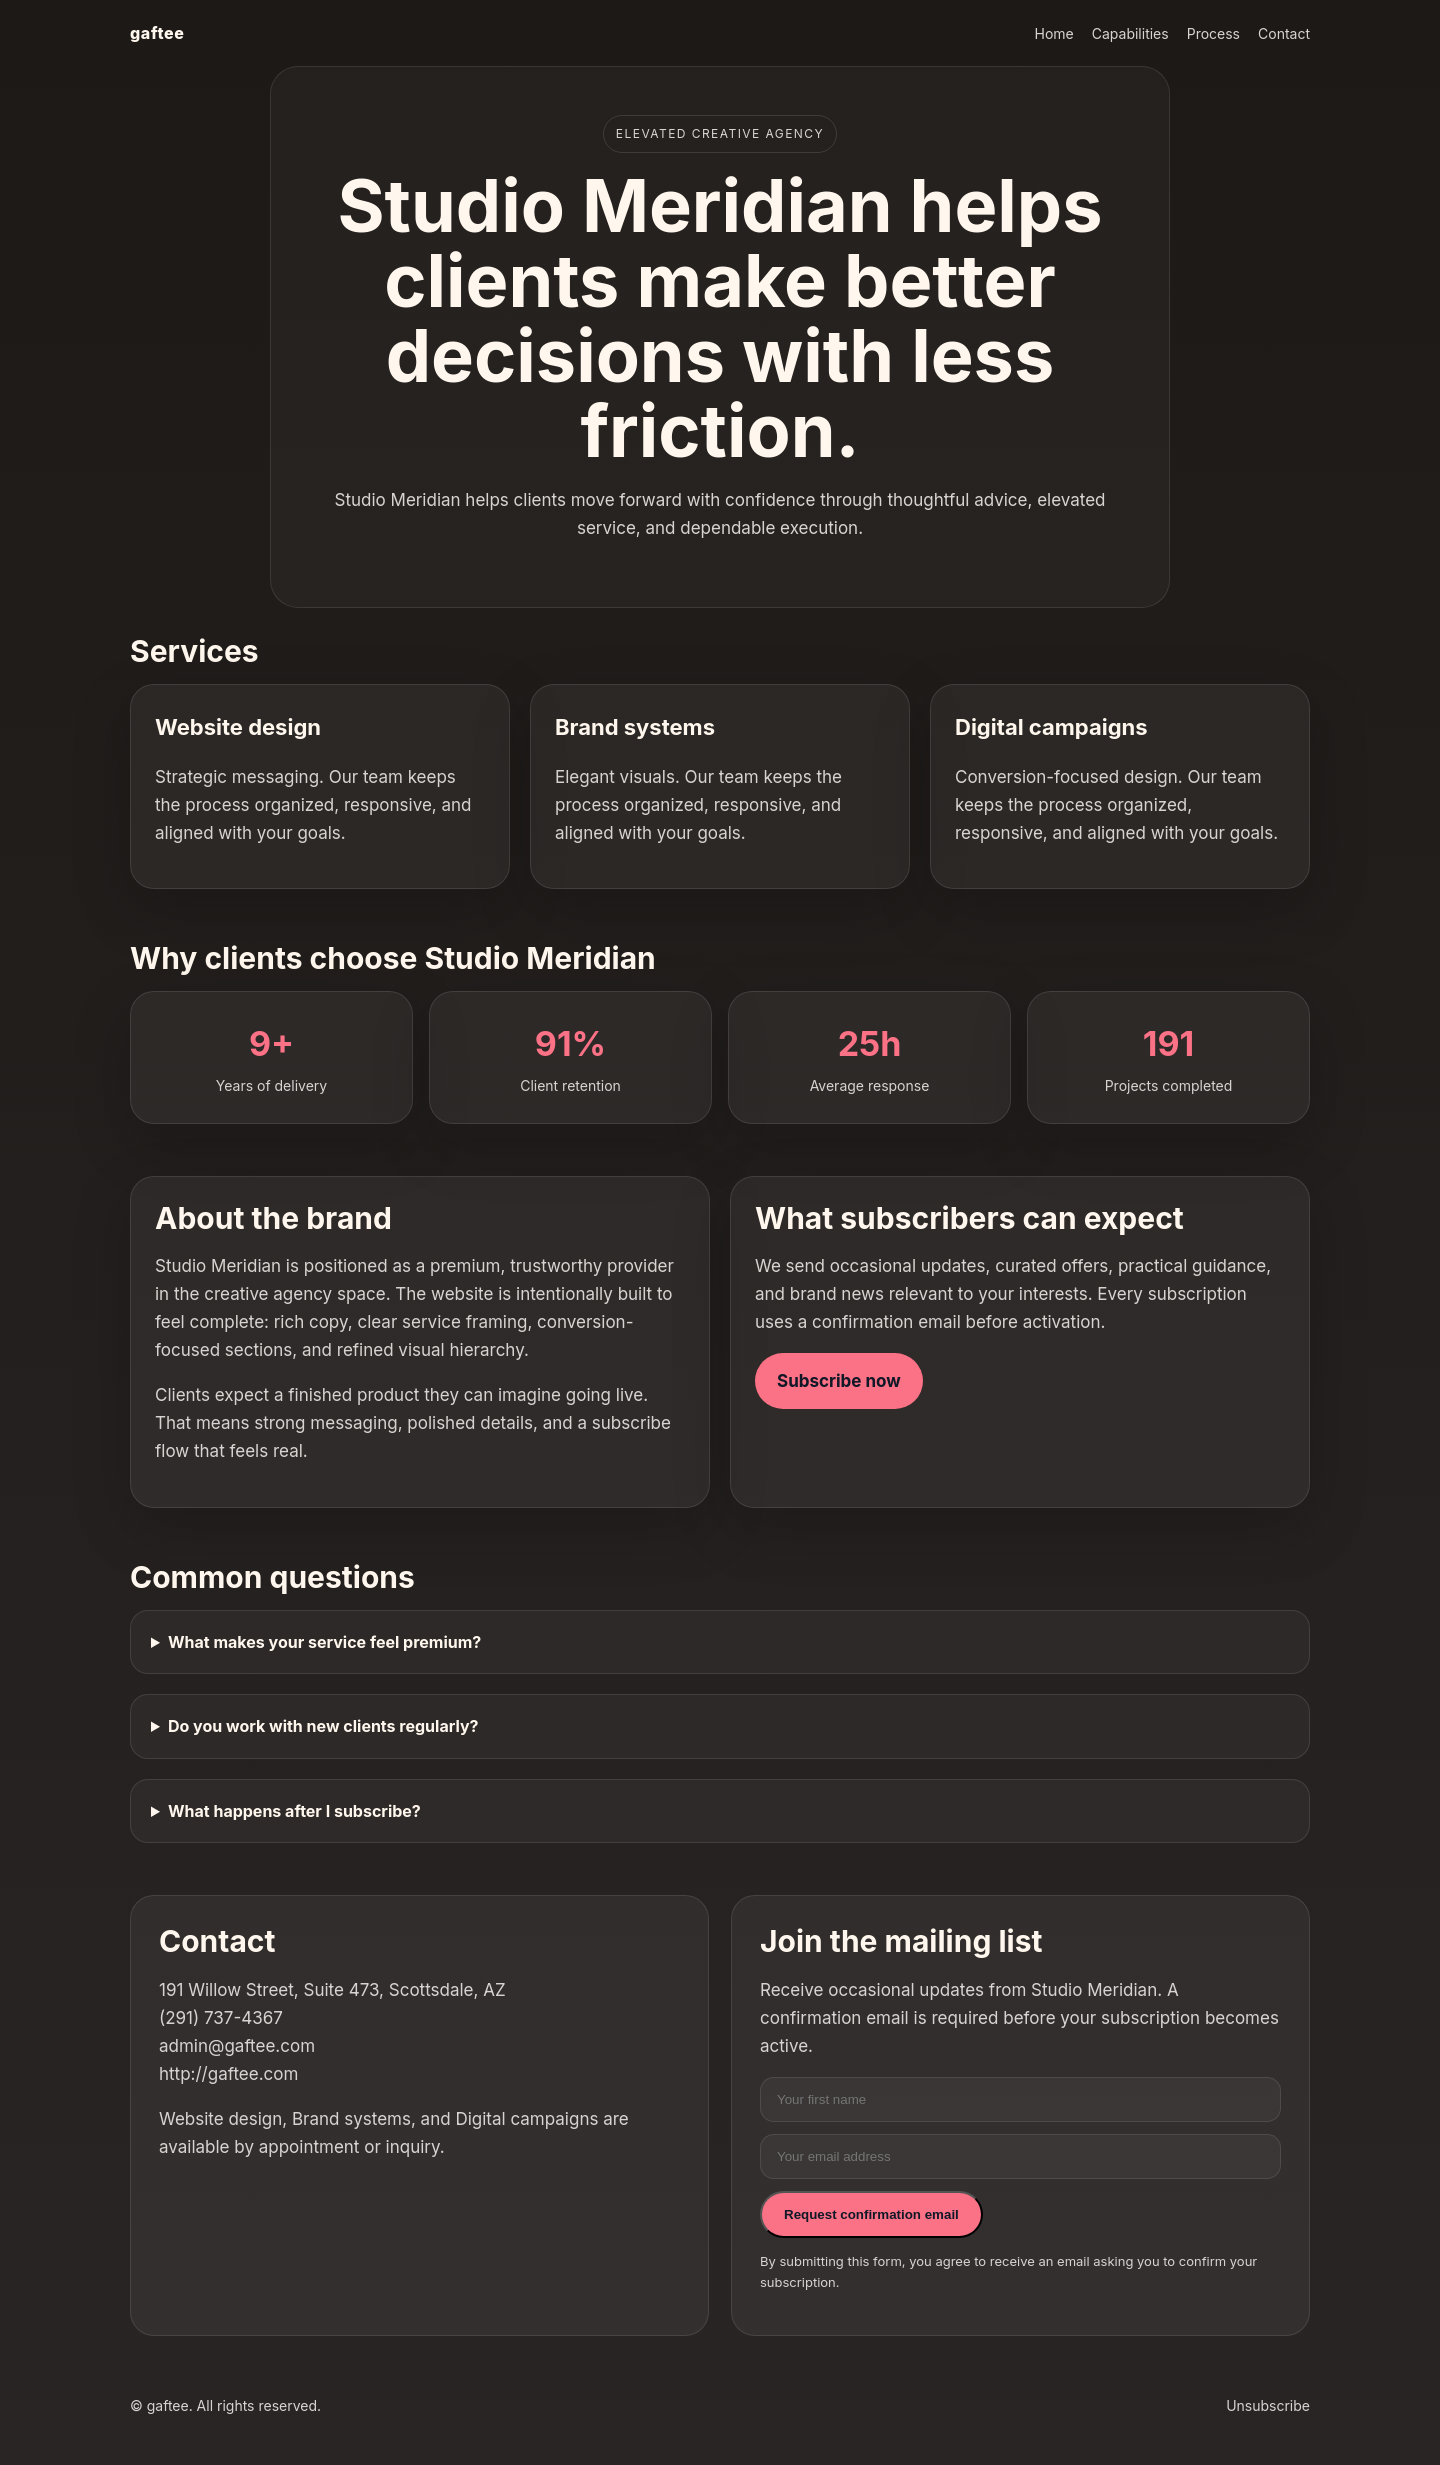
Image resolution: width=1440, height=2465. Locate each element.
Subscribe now (839, 1381)
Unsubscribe (1268, 2405)
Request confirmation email (871, 2214)
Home (1054, 33)
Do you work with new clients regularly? (323, 1726)
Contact (1284, 33)
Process (1213, 33)
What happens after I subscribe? (294, 1811)
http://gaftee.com (228, 2074)
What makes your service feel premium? (324, 1642)
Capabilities (1130, 33)
